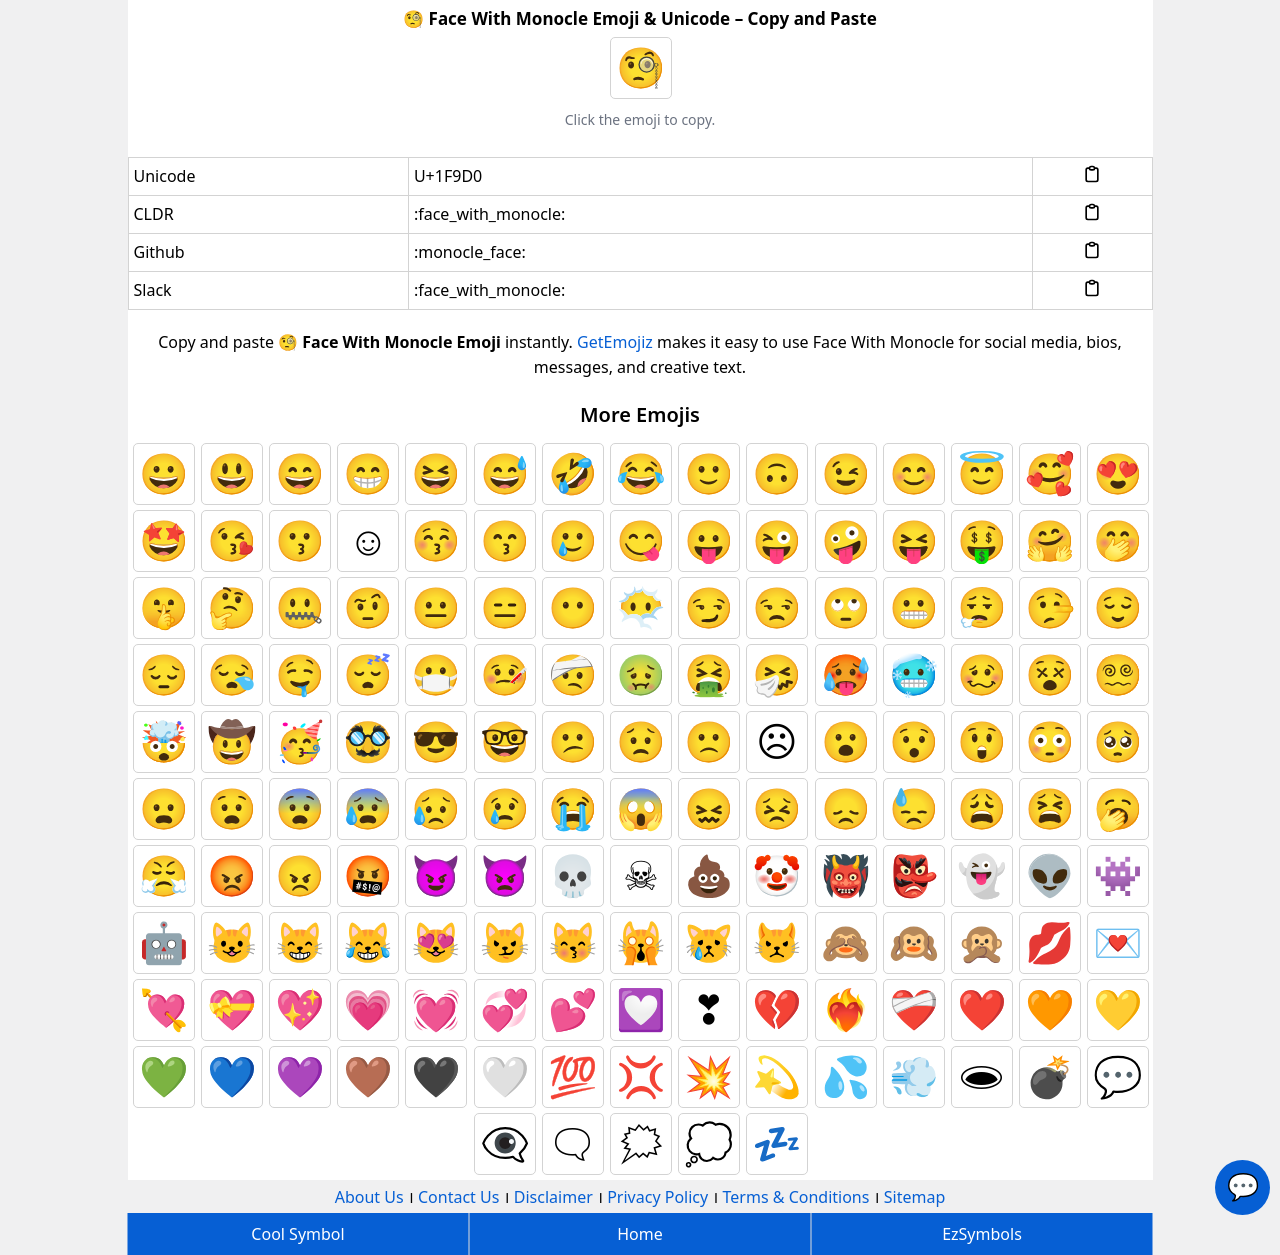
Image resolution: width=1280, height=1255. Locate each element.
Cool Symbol (297, 1234)
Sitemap (915, 1197)
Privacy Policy (657, 1197)
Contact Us (458, 1197)
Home (640, 1234)
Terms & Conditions (796, 1197)
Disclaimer (553, 1197)
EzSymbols (982, 1234)
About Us (369, 1197)
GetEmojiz (615, 342)
